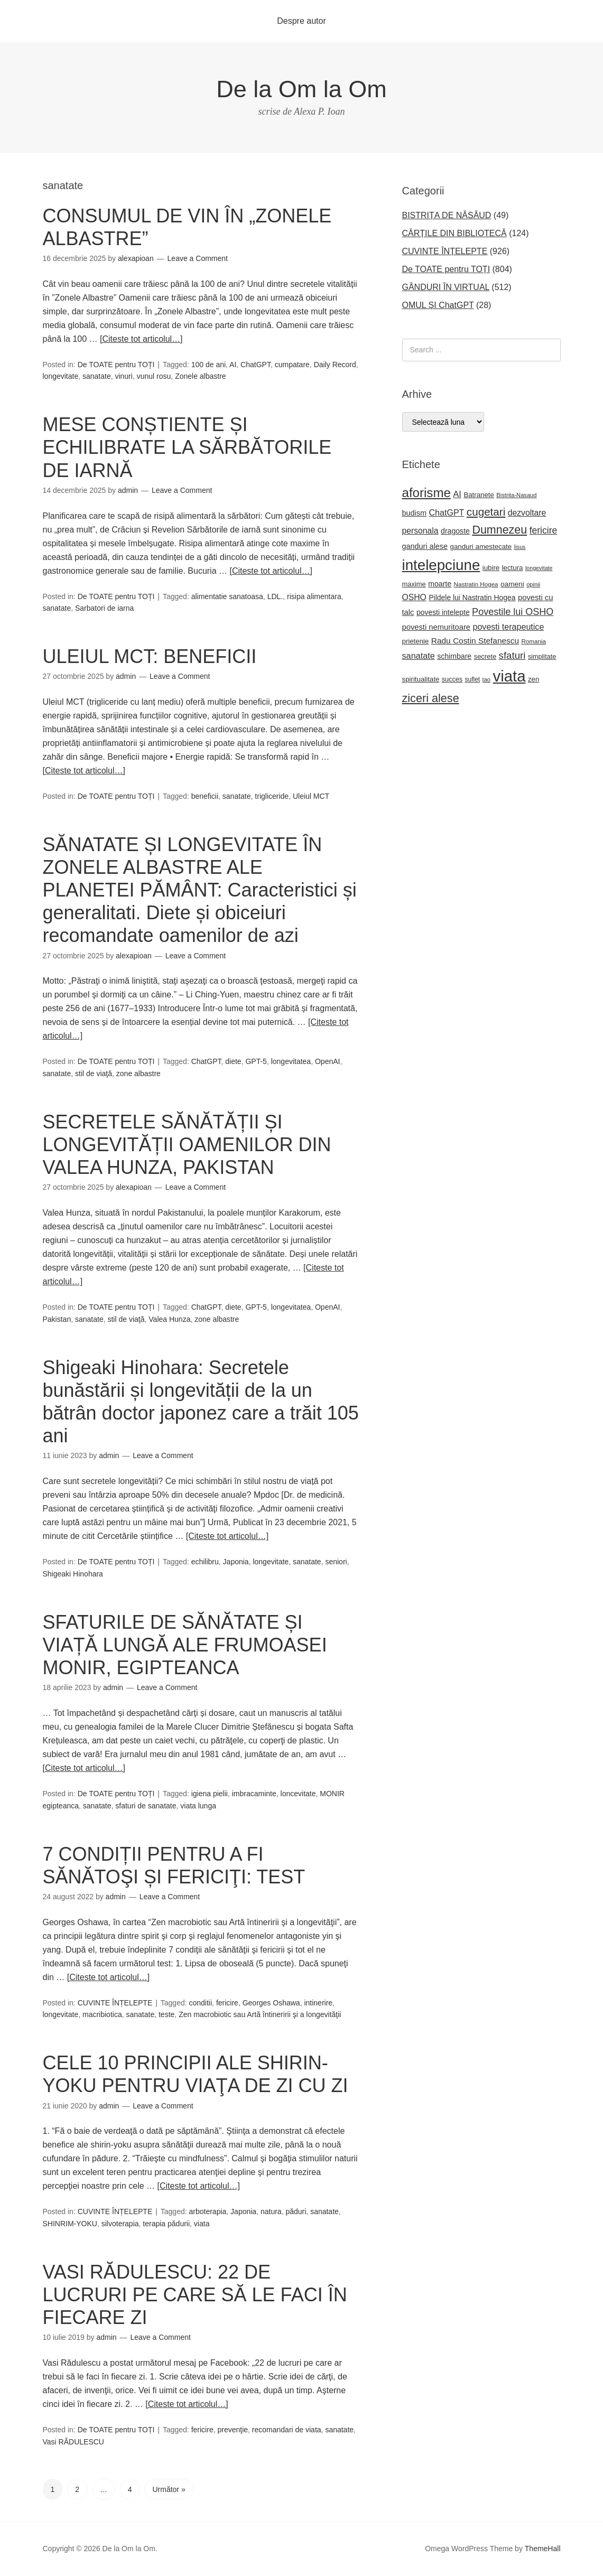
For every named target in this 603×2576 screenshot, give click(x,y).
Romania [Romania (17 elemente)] (533, 641)
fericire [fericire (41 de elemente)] (544, 530)
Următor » (168, 2489)
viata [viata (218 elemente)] (509, 676)
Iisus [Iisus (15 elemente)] (520, 547)
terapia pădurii (166, 2223)
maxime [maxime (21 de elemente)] (414, 584)
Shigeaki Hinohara (73, 1574)
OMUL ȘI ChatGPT (438, 305)
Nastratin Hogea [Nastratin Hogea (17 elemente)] (476, 584)
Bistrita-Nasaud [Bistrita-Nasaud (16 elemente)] (516, 495)
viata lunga (198, 1806)
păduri (295, 2211)
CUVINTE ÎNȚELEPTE (115, 2003)
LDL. (275, 596)
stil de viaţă (93, 1073)
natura (271, 2211)
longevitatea (291, 1061)
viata (202, 2223)
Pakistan (57, 1319)
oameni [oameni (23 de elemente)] (512, 584)
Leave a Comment (198, 258)
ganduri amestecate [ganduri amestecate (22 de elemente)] (481, 546)
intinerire (318, 2003)
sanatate (96, 376)
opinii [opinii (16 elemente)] (533, 584)
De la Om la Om (301, 89)
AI (232, 364)
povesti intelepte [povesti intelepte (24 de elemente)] (443, 612)
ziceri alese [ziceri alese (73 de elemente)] (430, 698)
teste (166, 2014)
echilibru (205, 1561)
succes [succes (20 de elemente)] (452, 679)
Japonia (236, 1561)
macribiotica (102, 2014)
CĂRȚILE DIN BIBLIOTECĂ (454, 233)
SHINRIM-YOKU (70, 2223)
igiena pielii (209, 1793)
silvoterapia (120, 2223)
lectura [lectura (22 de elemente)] (512, 568)
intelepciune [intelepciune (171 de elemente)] (441, 565)
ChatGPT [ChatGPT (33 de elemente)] (446, 512)
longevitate (61, 376)
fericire (227, 2003)
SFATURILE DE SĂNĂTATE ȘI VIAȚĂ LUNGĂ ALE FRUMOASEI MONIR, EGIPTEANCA (185, 1644)
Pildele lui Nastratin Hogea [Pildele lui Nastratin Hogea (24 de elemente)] (472, 597)
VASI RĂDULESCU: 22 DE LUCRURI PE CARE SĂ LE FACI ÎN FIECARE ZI (195, 2294)
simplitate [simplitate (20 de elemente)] (542, 656)
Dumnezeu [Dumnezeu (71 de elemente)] (499, 530)
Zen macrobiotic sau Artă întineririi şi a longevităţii (260, 2014)
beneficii (204, 796)
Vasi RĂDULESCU (73, 2442)
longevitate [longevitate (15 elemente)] (539, 568)
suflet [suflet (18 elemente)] (472, 679)
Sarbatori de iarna (104, 608)
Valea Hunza (169, 1319)
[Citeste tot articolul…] (141, 338)
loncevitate (298, 1793)
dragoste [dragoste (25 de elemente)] (455, 531)
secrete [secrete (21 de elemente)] (485, 656)
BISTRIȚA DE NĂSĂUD (446, 215)
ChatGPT (255, 364)
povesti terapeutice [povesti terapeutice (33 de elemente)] (508, 626)
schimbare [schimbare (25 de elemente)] (454, 656)
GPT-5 (255, 1061)
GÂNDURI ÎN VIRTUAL (445, 287)
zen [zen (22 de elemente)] (533, 679)
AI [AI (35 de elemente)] (457, 494)
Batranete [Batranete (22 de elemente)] (478, 495)
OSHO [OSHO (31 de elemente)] (414, 597)
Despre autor (301, 20)
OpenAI (327, 1061)
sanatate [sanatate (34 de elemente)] (418, 655)
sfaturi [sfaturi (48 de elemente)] (512, 655)
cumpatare (292, 364)
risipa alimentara (314, 596)
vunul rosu (154, 376)
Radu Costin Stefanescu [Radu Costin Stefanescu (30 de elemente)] (475, 640)
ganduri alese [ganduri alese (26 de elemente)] (425, 546)
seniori (336, 1561)
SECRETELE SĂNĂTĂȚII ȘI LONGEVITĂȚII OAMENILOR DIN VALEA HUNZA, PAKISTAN (187, 1144)
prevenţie (232, 2429)
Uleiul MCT (311, 796)
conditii (200, 2003)
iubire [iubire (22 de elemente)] (491, 568)
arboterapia (208, 2211)
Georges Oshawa (271, 2003)
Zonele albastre (200, 376)
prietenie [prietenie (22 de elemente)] (415, 641)
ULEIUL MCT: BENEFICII (150, 656)
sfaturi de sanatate (145, 1806)
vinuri (124, 376)
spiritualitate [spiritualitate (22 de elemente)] (421, 679)
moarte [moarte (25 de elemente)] (439, 584)
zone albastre (138, 1073)
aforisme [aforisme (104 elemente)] (426, 493)
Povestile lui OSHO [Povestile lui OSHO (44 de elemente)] (512, 611)
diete (233, 1061)
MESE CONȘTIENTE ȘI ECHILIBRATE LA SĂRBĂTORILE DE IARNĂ (187, 447)
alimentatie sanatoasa (227, 596)
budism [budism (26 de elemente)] (414, 513)
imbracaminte (254, 1793)
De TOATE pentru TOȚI (116, 364)
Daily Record (335, 364)
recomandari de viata (286, 2429)
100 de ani (208, 364)
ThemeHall (543, 2548)
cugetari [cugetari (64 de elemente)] (486, 512)
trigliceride (272, 796)
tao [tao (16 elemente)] (487, 679)
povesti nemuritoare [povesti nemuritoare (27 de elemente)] (436, 627)
